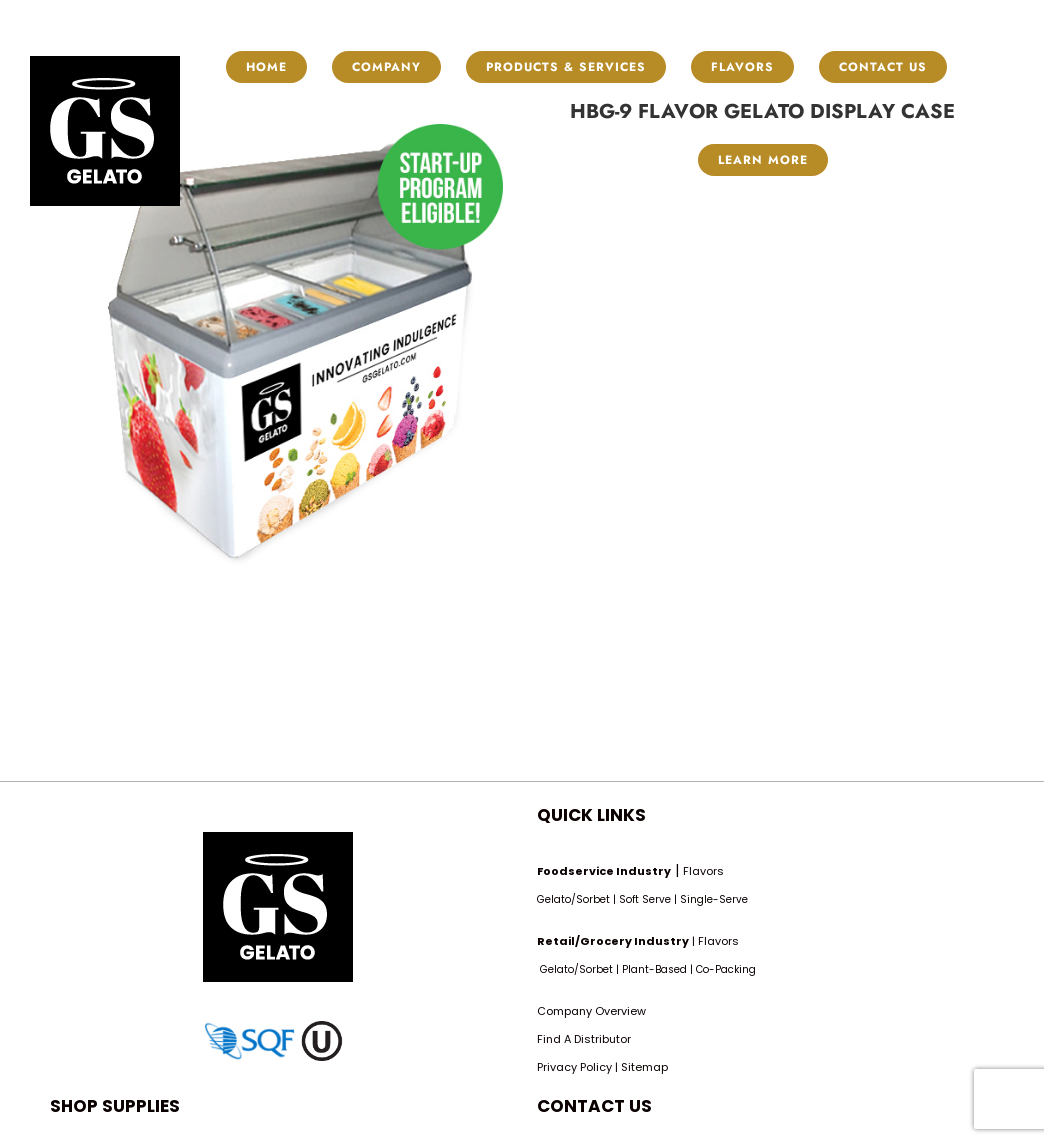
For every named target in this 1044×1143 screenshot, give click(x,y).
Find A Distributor (584, 1039)
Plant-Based (654, 969)
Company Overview (591, 1011)
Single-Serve (714, 899)
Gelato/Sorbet (573, 899)
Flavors (703, 871)
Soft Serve (645, 899)
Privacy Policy (574, 1067)
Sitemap (644, 1067)
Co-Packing (726, 969)
